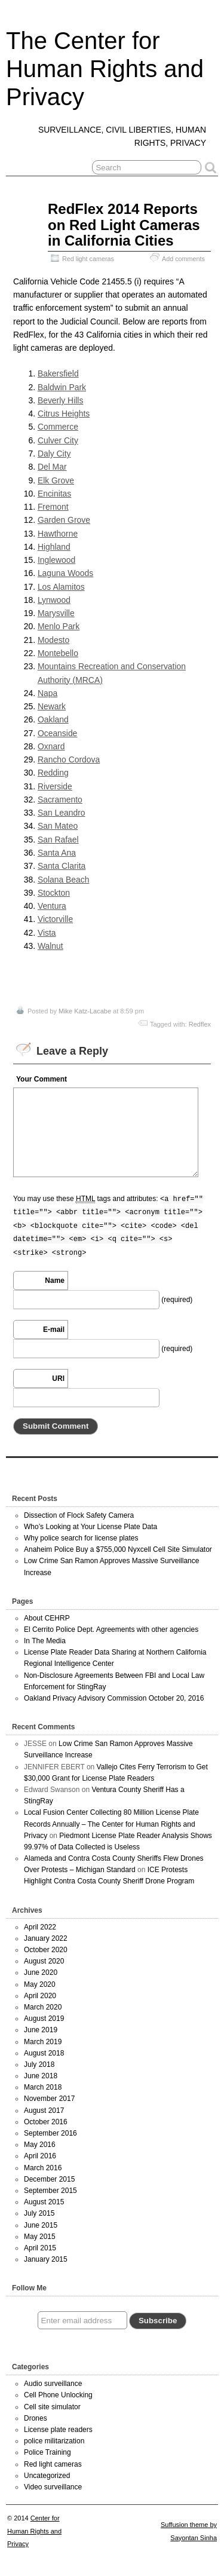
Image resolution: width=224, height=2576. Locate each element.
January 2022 (45, 1938)
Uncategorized (47, 2475)
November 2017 (49, 2098)
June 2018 (40, 2076)
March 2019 (43, 2042)
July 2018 (39, 2064)
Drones (35, 2418)
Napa (47, 693)
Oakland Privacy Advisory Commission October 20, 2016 (114, 1698)
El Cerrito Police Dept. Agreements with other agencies (111, 1629)
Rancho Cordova (69, 759)
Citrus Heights (64, 413)
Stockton (54, 893)
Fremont (53, 506)
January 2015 (45, 2259)
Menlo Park (58, 626)
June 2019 (40, 2030)
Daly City (54, 453)
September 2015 (50, 2190)
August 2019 (44, 2018)
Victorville (55, 919)
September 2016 (50, 2133)
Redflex (200, 1024)
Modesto (53, 640)
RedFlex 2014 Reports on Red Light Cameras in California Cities (124, 225)
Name (55, 1280)
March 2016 (43, 2168)
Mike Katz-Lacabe (85, 1011)
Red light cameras (88, 258)
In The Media (45, 1641)
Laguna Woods (65, 573)
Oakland (53, 719)
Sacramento (60, 799)
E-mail (54, 1329)
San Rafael (58, 839)
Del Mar (52, 466)
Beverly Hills (61, 400)
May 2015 (40, 2236)
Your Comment (41, 1079)
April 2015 (40, 2248)
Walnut (50, 946)
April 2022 (40, 1927)
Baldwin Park (62, 387)
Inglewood (56, 560)
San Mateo (58, 826)
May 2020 (40, 1984)
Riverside (55, 786)
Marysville (56, 613)
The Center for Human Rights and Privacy (105, 68)
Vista (47, 933)
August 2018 (44, 2053)
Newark (52, 706)
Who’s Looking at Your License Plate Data (90, 1527)
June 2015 (40, 2225)
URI (58, 1378)
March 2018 (43, 2087)
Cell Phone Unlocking (58, 2395)
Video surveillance (53, 2487)
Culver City (58, 440)
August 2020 (44, 1961)
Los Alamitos (61, 587)
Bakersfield (58, 373)
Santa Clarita (61, 866)
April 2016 (40, 2156)
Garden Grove (64, 520)
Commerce (58, 426)
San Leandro (61, 812)
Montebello (58, 653)
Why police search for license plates (81, 1538)
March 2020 (43, 2007)
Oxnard (51, 746)
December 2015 (49, 2179)
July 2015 (39, 2213)
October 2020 (45, 1950)
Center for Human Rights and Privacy (34, 2530)
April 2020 (40, 1996)
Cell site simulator (52, 2407)
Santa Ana (57, 852)
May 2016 (40, 2144)
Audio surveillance (53, 2383)
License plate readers (58, 2429)
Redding (53, 772)
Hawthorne (58, 533)
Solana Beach (64, 879)
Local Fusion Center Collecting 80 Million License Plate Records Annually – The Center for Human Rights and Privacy (111, 1823)
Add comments (183, 258)
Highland (54, 547)
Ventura (52, 906)
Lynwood (54, 600)
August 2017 (44, 2110)
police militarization (54, 2441)
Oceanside (57, 733)
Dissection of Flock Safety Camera (79, 1515)
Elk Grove (56, 480)
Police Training (47, 2452)
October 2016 (45, 2122)
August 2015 (44, 2202)
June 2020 (40, 1972)
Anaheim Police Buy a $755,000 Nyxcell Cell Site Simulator (118, 1549)
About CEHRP (47, 1618)
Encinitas (54, 493)
